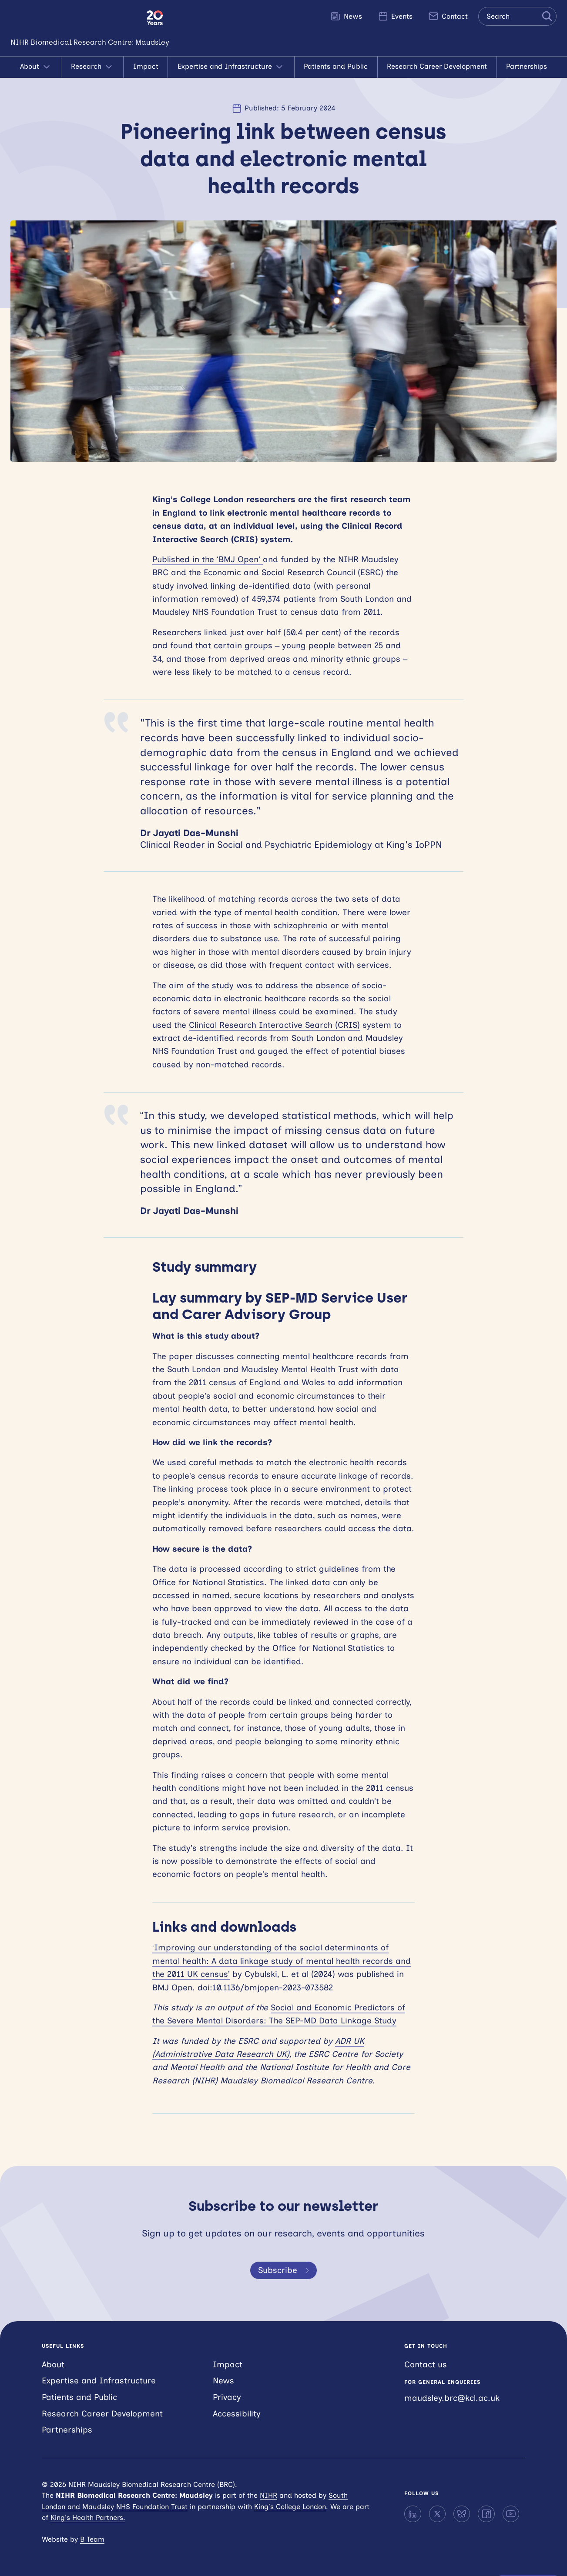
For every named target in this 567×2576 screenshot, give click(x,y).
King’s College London (290, 2507)
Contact (448, 16)
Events (395, 16)
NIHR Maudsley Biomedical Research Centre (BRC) (73, 17)
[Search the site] (517, 16)
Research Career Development (437, 66)
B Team (92, 2539)
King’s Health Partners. (87, 2517)
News (346, 16)
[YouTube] (511, 2514)
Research (92, 67)
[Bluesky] (461, 2514)
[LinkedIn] (412, 2514)
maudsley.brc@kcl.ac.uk (452, 2398)
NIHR (268, 2495)
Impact (145, 66)
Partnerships (526, 66)
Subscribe (285, 2270)
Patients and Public (336, 66)
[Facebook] (486, 2514)
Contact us (425, 2364)
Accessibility (237, 2414)
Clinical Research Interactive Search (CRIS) (274, 1025)
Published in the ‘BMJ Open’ (207, 559)
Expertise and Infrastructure (231, 67)
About (36, 67)
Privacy (227, 2397)
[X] (437, 2514)
